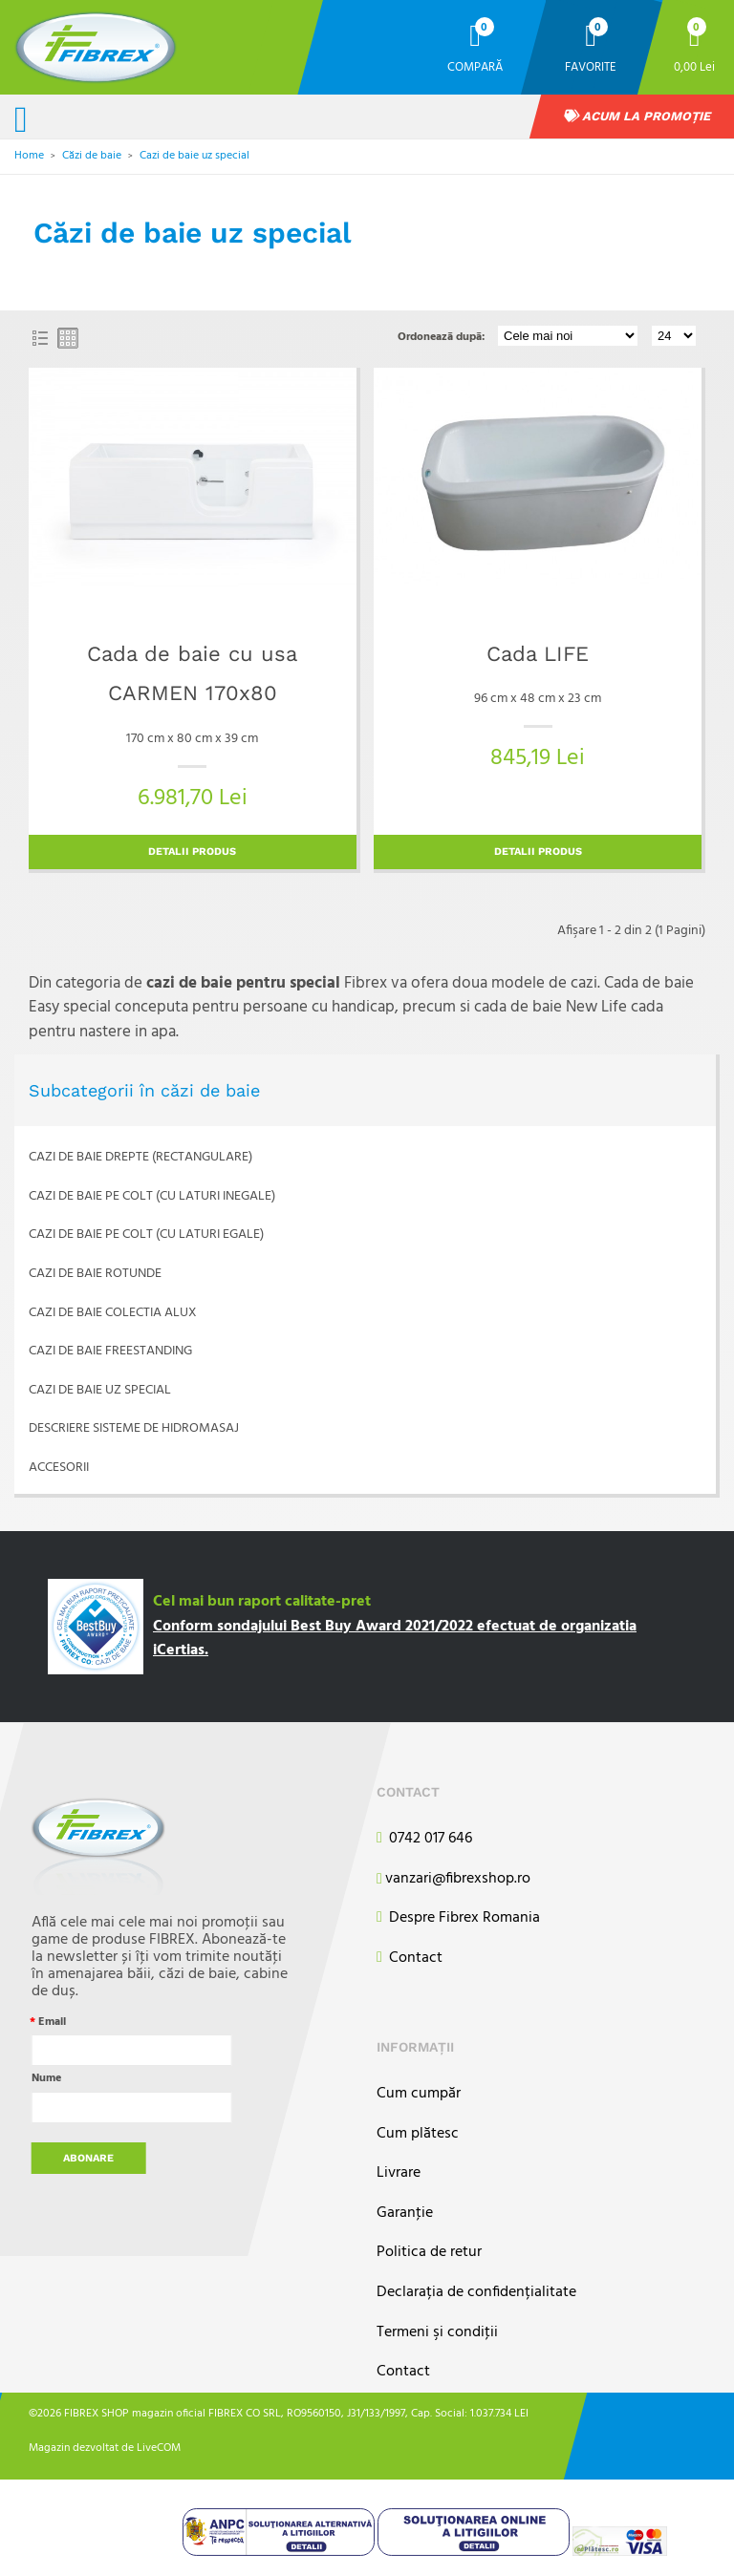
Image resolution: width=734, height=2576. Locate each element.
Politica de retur (429, 2253)
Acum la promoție (637, 116)
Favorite (590, 66)
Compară (475, 66)
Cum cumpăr (419, 2094)
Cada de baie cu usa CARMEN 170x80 (192, 674)
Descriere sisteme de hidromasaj (134, 1428)
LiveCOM (159, 2447)
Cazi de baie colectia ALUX (113, 1313)
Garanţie (405, 2213)
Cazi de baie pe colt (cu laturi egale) (146, 1234)
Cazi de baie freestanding (110, 1351)
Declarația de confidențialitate (476, 2293)
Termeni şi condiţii (437, 2333)
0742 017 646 (424, 1839)
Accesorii (59, 1468)
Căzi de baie (91, 155)
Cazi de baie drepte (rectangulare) (140, 1157)
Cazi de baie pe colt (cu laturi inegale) (152, 1196)
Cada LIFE (537, 654)
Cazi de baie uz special (194, 155)
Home (29, 155)
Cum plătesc (418, 2134)
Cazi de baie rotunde (95, 1274)
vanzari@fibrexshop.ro (453, 1879)
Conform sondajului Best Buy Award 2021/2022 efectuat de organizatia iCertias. (395, 1639)
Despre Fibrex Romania (458, 1918)
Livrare (399, 2173)
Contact (410, 1958)
